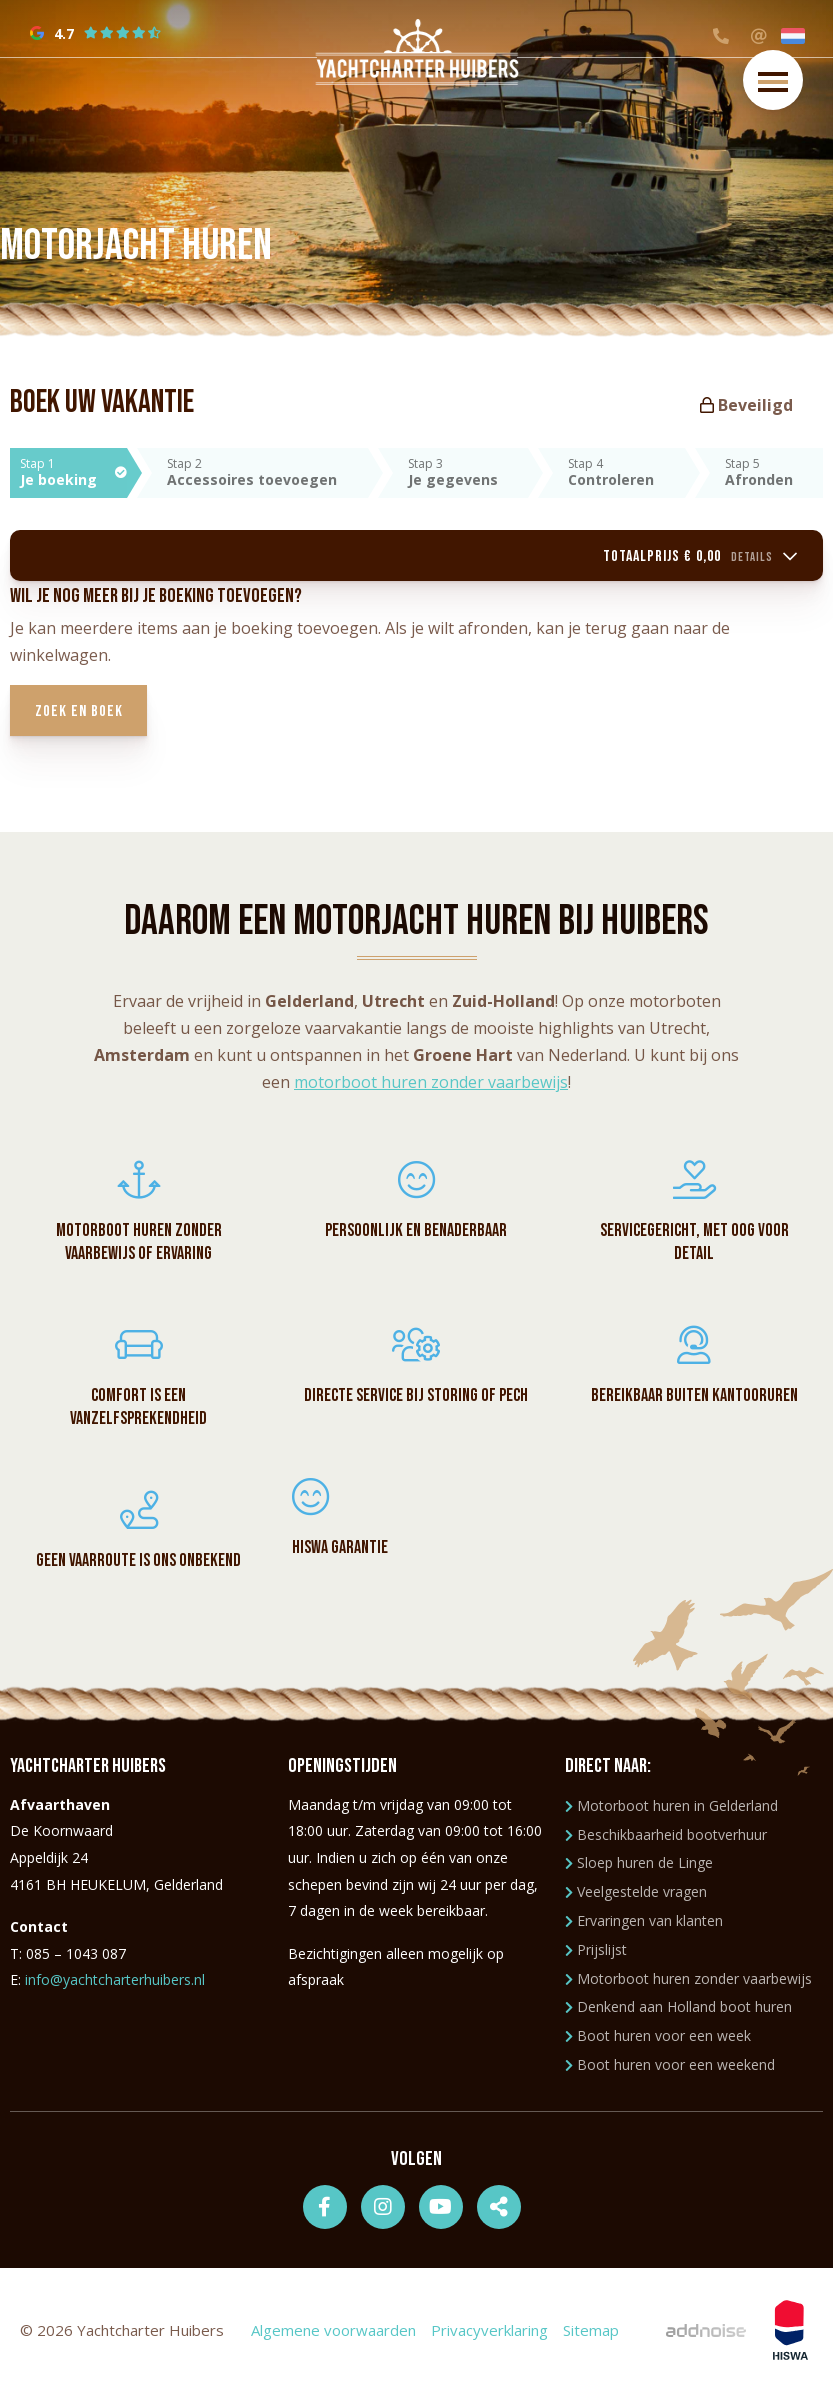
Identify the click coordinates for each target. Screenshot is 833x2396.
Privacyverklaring (489, 2334)
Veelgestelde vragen (636, 1895)
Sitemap (591, 2334)
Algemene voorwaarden (333, 2334)
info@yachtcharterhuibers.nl (115, 1983)
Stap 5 (774, 472)
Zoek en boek (84, 714)
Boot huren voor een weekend (670, 2068)
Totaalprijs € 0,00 (695, 557)
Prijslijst (596, 1953)
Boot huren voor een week (658, 2039)
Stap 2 (267, 472)
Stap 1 (73, 472)
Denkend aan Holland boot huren (678, 2010)
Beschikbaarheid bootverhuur (666, 1838)
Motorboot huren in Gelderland (671, 1809)
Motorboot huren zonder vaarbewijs (688, 1982)
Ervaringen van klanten (644, 1924)
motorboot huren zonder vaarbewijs (431, 1086)
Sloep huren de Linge (639, 1867)
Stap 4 (626, 472)
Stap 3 (468, 472)
